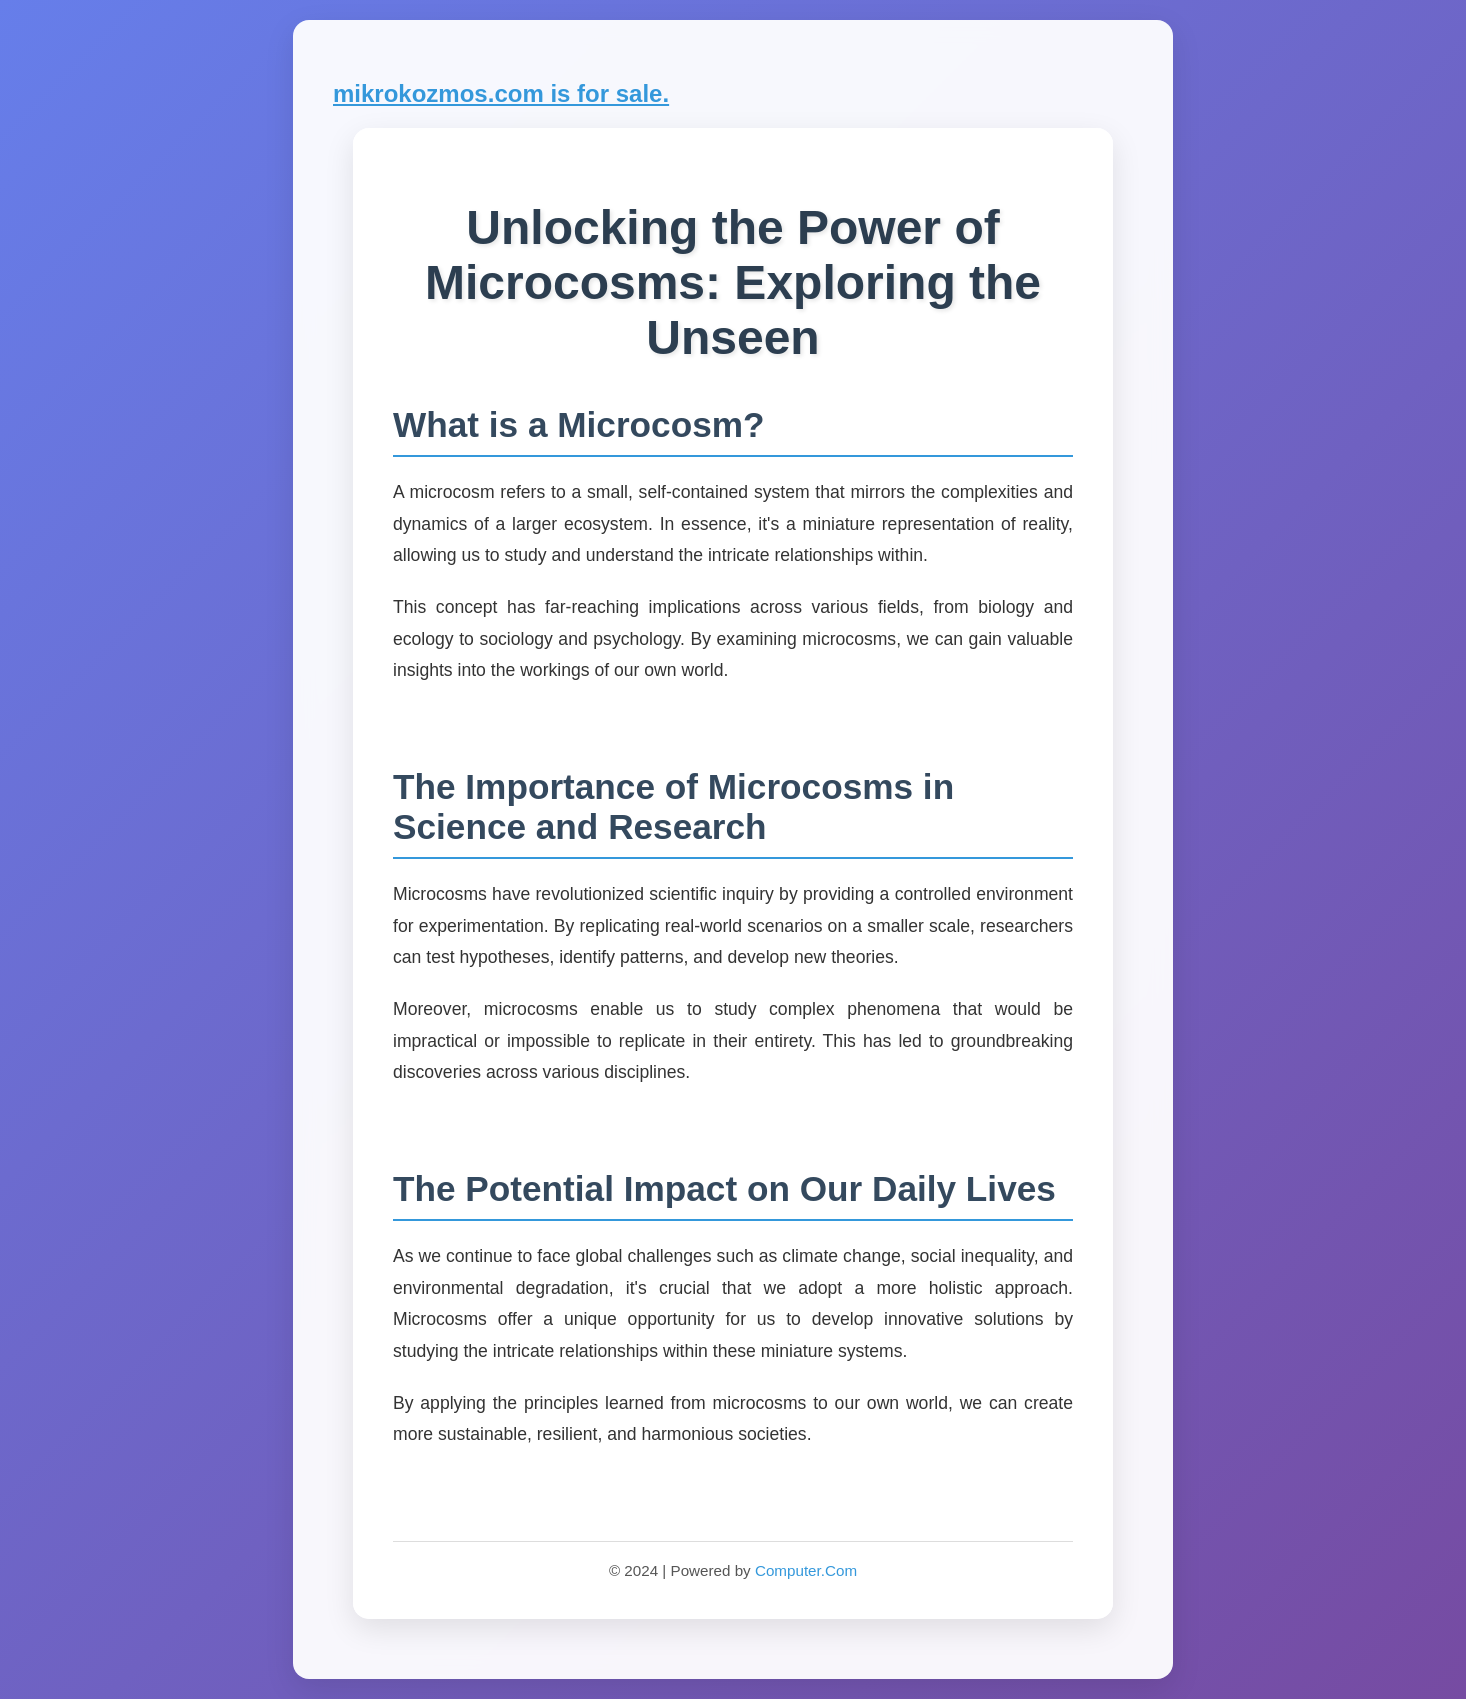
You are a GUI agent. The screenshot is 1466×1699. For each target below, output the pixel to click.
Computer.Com (806, 1570)
